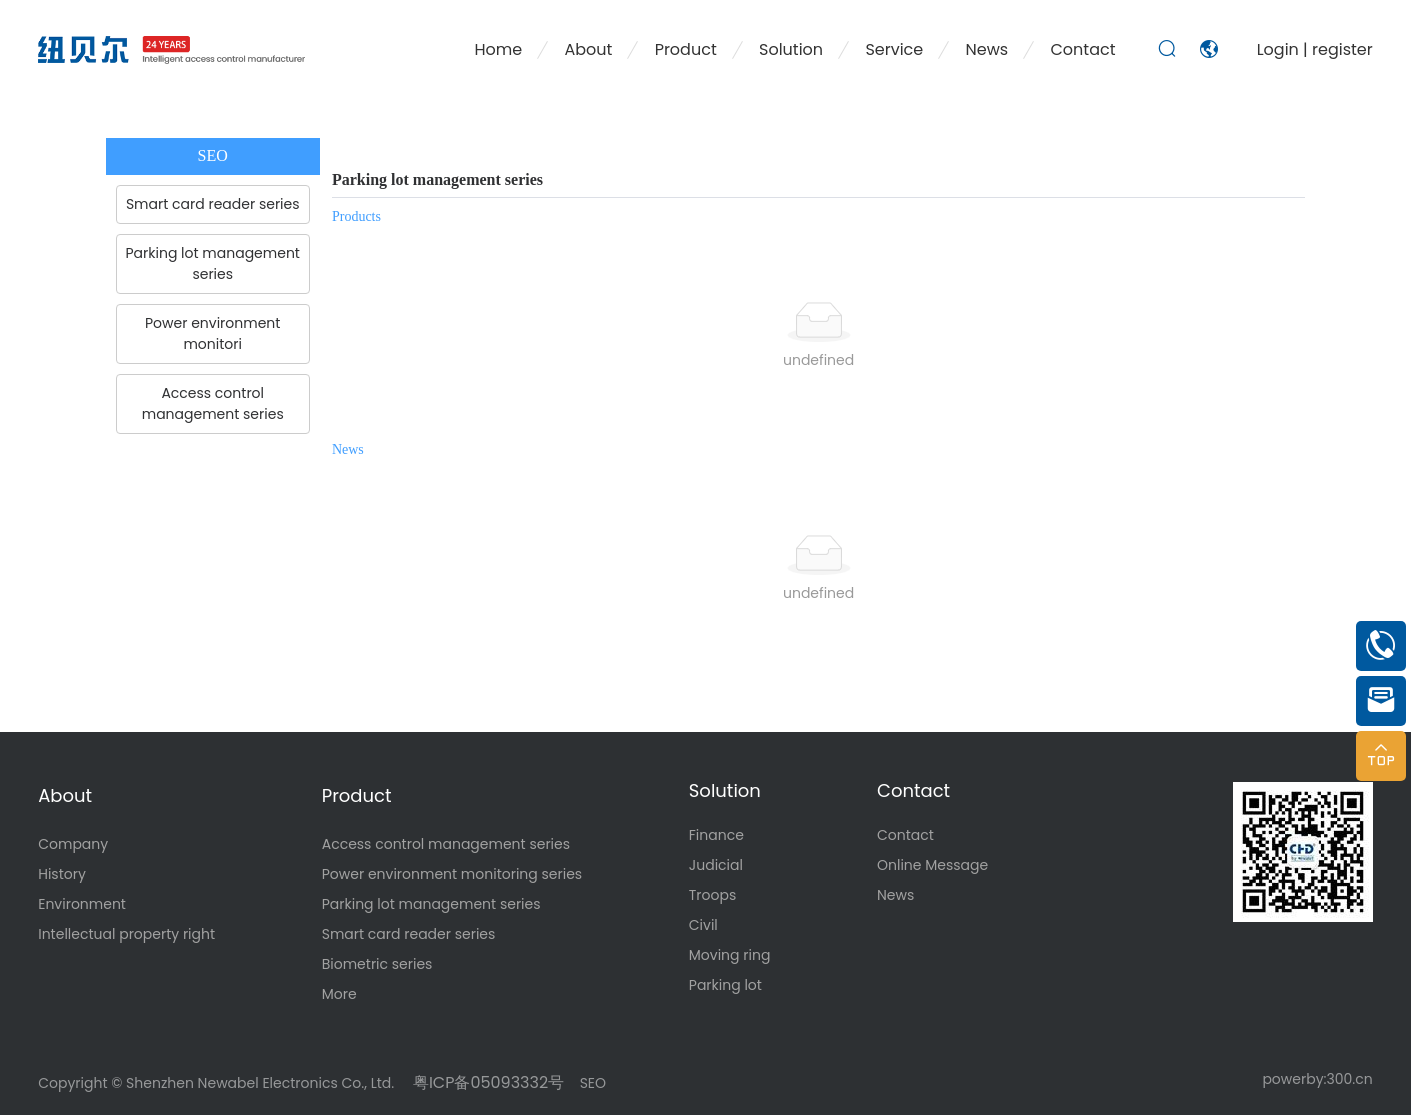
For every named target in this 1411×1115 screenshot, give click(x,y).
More (339, 994)
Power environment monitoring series (452, 874)
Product (357, 795)
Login (1280, 49)
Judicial (716, 865)
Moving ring (730, 955)
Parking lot (725, 985)
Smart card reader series (409, 934)
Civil (703, 925)
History (62, 874)
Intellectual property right (126, 934)
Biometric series (377, 964)
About (65, 795)
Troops (713, 895)
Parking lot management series (431, 904)
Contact (913, 790)
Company (73, 844)
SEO (593, 1083)
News (895, 895)
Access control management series (446, 844)
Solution (725, 790)
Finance (716, 835)
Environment (82, 904)
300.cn (1350, 1079)
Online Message (932, 865)
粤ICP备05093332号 (486, 1082)
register (1342, 49)
